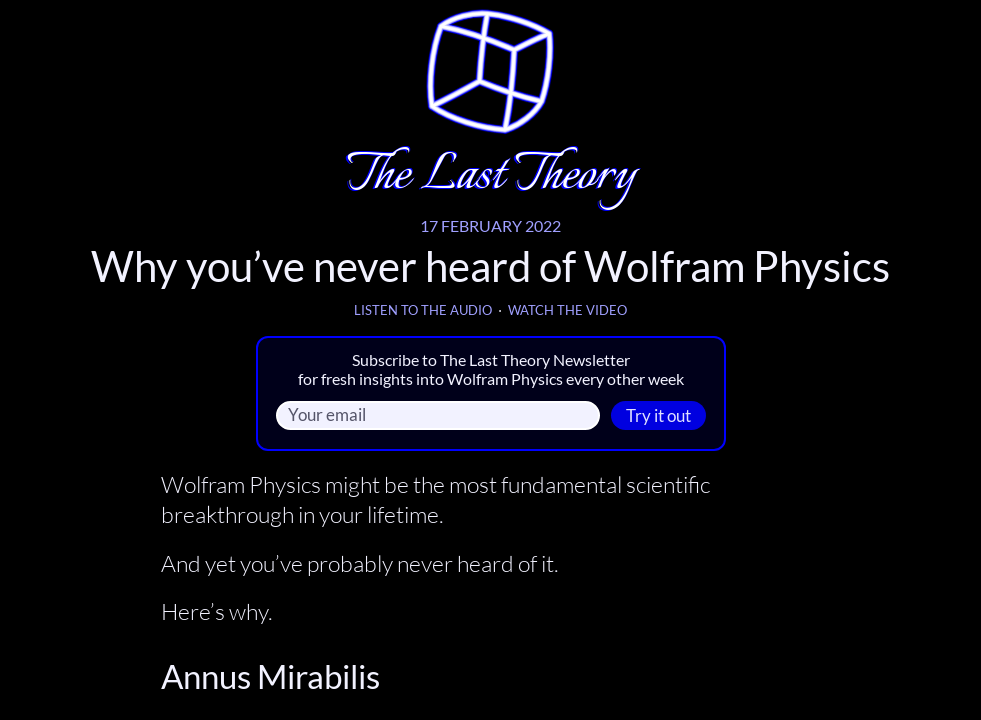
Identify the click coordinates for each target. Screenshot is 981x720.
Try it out (658, 416)
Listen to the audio (423, 310)
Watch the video (567, 310)
